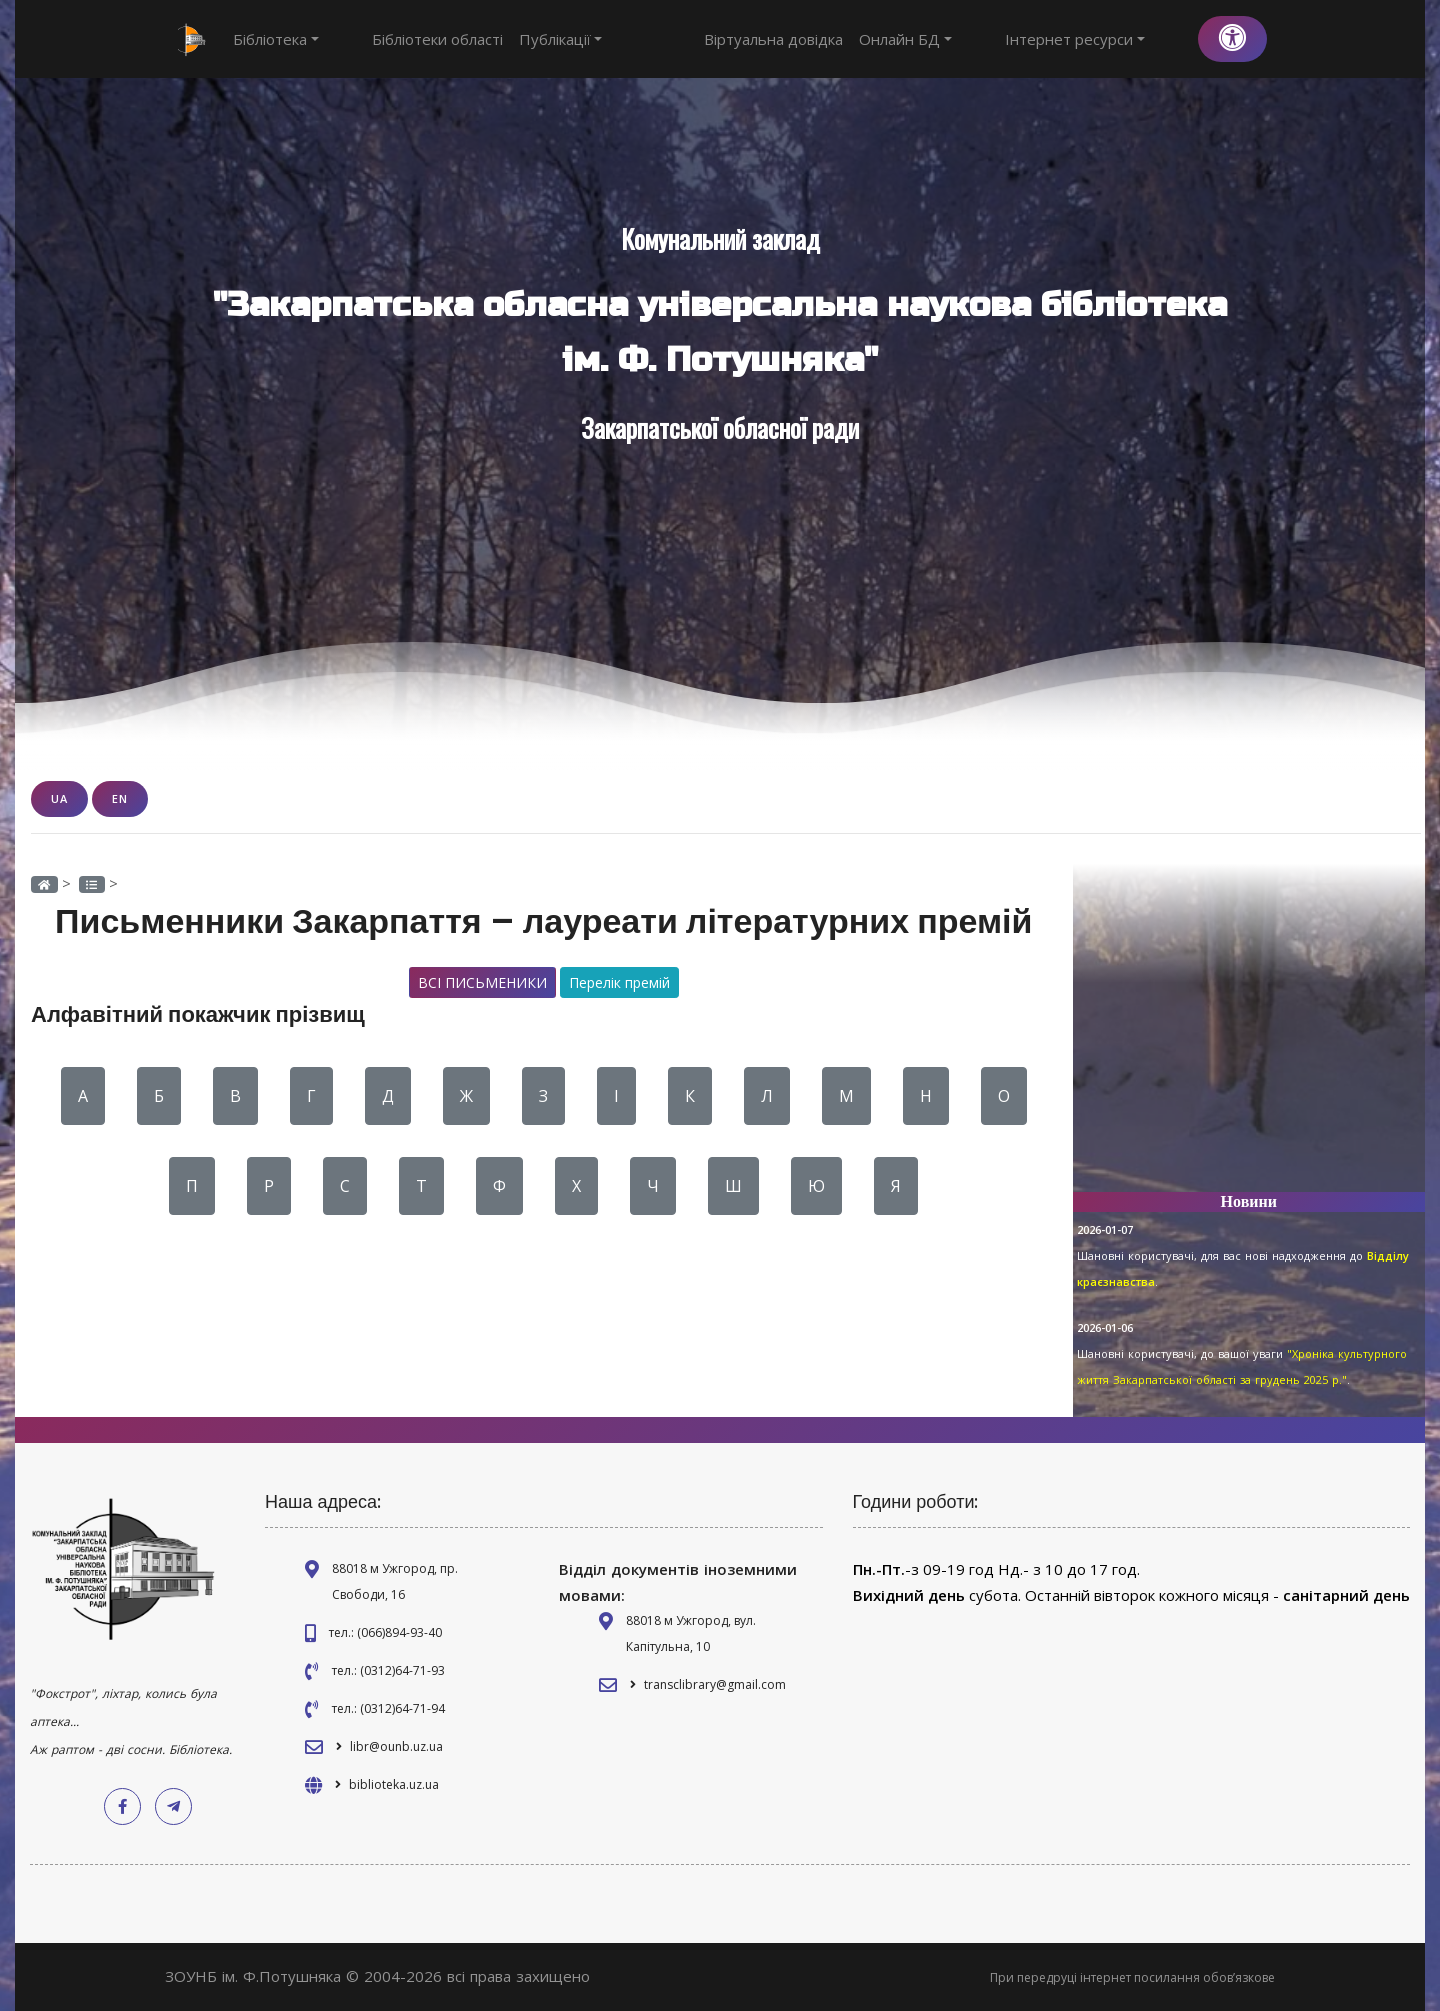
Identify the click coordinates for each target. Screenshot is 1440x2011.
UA (59, 798)
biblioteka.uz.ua (394, 1784)
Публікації (524, 39)
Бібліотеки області (400, 39)
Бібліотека (276, 39)
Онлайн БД (979, 39)
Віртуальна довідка (847, 39)
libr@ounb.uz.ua (396, 1746)
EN (120, 798)
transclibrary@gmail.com (715, 1684)
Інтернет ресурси (1112, 39)
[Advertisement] (1249, 1036)
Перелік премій (619, 982)
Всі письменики (482, 982)
